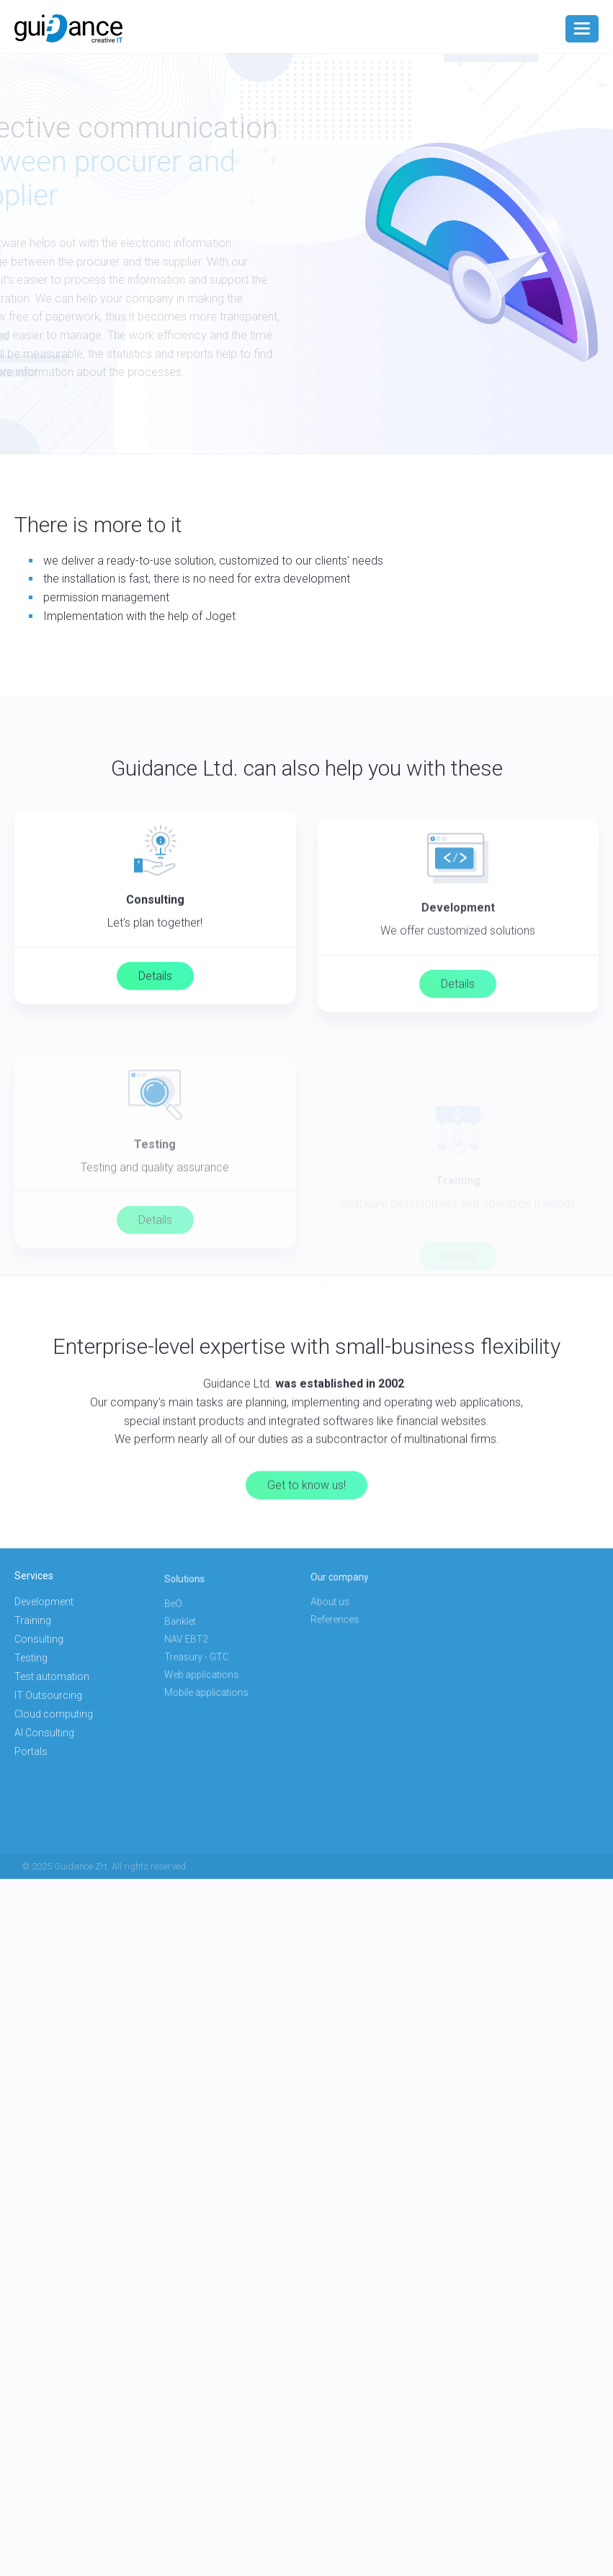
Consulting (40, 1640)
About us (343, 1601)
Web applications (210, 1665)
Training (34, 1622)
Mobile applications (213, 1678)
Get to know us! (306, 1532)
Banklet (194, 1626)
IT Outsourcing (49, 1694)
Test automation (53, 1676)
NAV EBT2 (199, 1639)
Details (155, 995)
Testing (33, 1658)
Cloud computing (55, 1712)
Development (45, 1604)
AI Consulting (46, 1730)
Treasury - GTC (206, 1652)
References (346, 1614)
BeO (189, 1613)
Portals (33, 1748)
